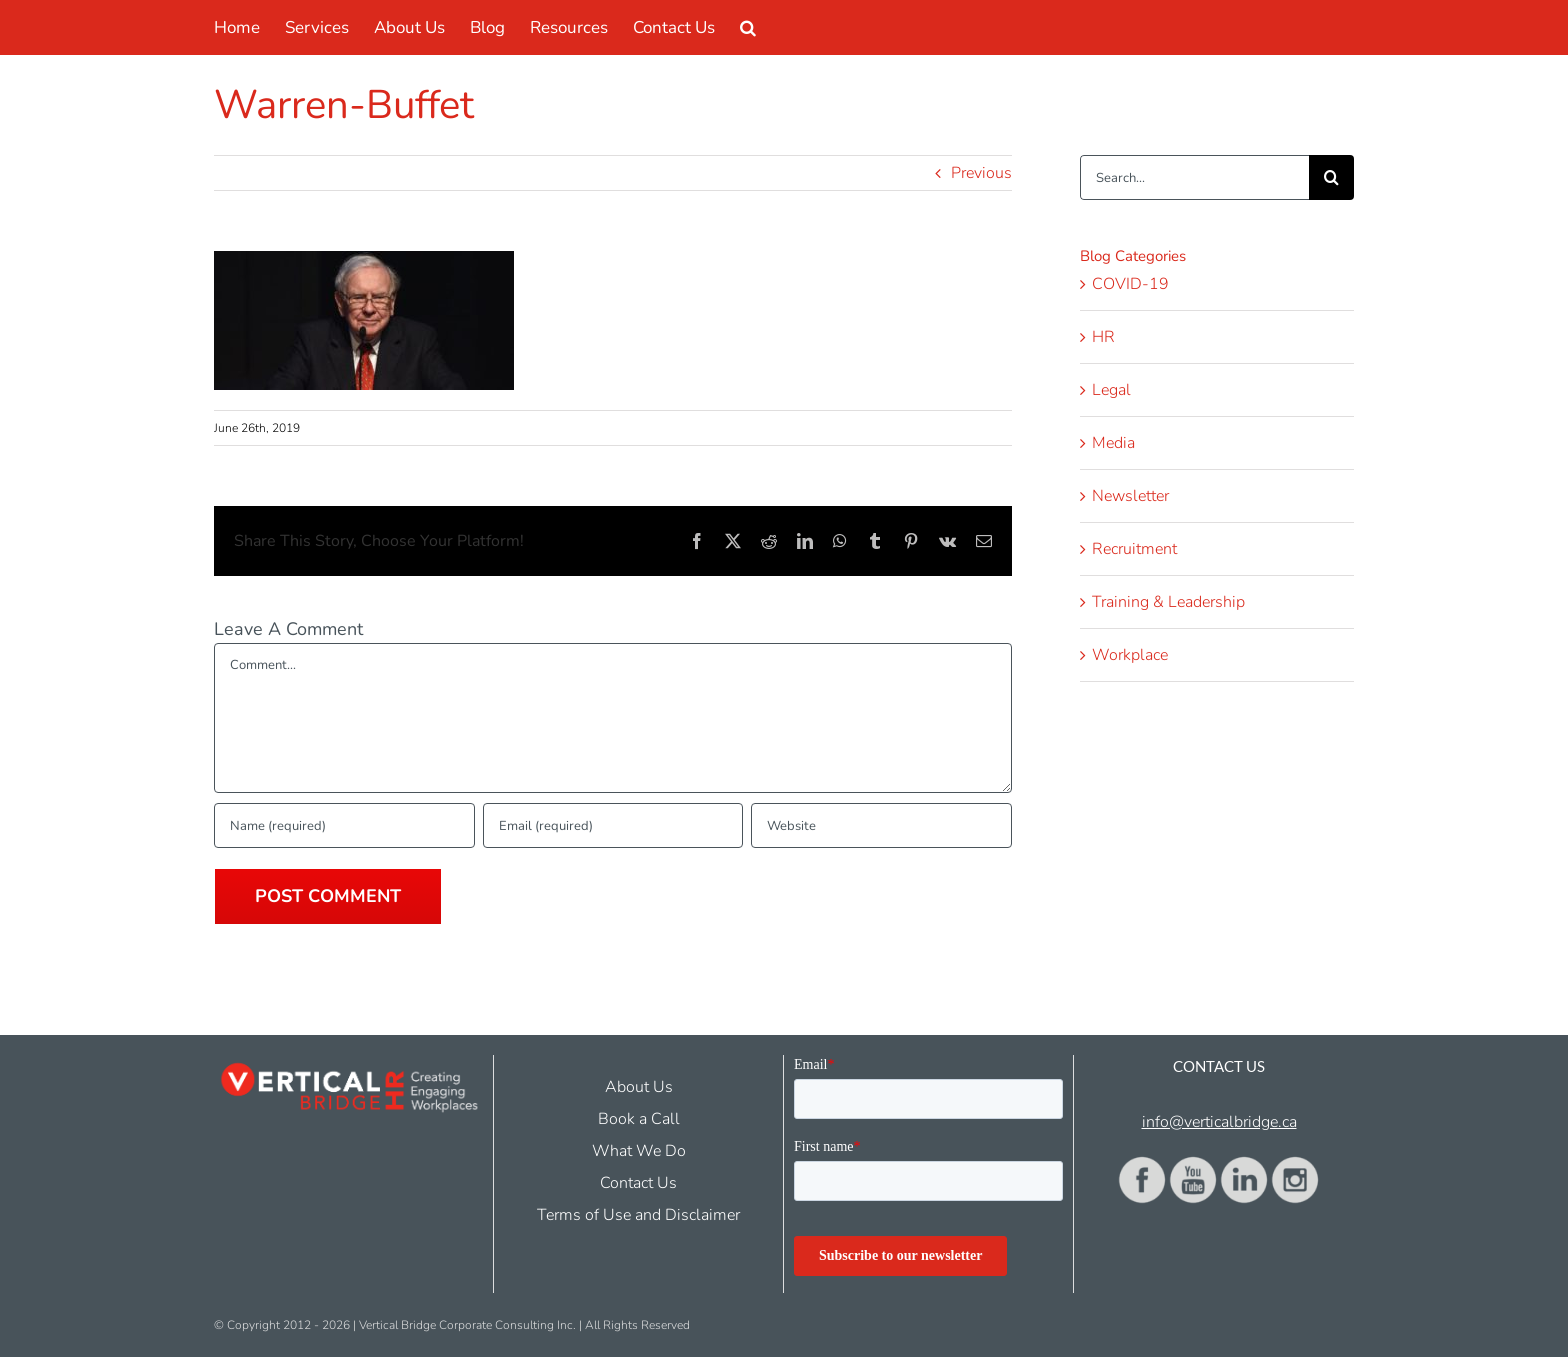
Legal (1111, 390)
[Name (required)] (344, 825)
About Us (639, 1087)
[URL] (881, 825)
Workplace (1130, 655)
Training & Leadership (1168, 602)
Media (1113, 443)
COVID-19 (1130, 284)
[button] (748, 27)
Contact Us (638, 1183)
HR (1103, 337)
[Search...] (1194, 177)
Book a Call (639, 1119)
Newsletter (1130, 496)
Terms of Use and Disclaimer (638, 1215)
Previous (981, 173)
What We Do (639, 1151)
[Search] (1331, 177)
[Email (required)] (613, 825)
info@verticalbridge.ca (1219, 1122)
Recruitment (1134, 549)
